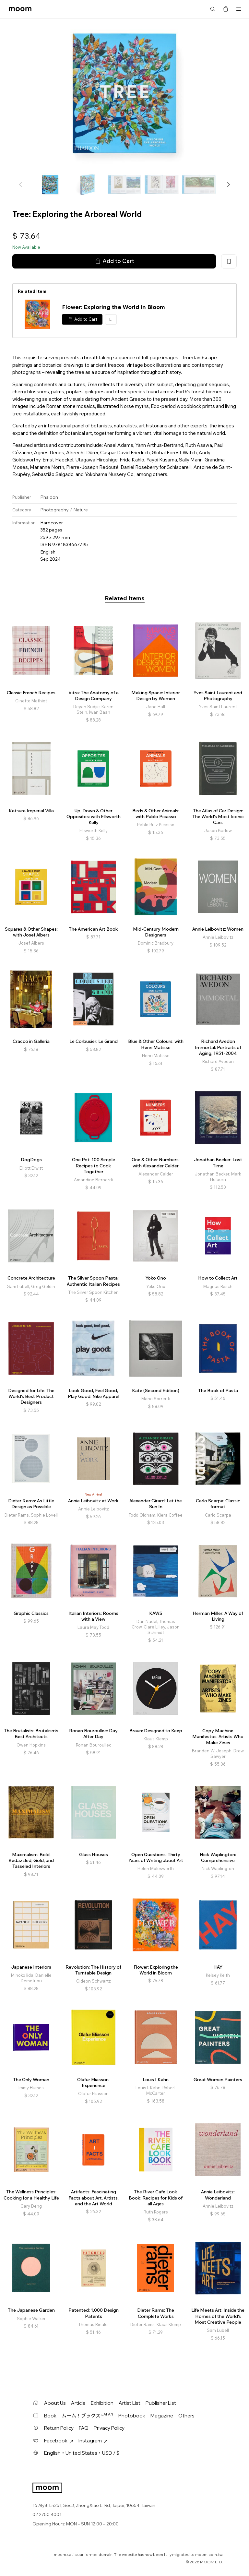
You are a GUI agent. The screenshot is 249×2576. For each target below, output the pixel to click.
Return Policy (59, 2428)
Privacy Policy (109, 2428)
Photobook (131, 2416)
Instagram (93, 2441)
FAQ (84, 2428)
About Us (55, 2403)
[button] (228, 184)
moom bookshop (20, 9)
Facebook (58, 2441)
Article (78, 2403)
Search (213, 9)
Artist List (129, 2403)
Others (186, 2416)
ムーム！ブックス (87, 2415)
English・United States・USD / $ (81, 2453)
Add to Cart (114, 261)
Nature (80, 510)
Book (50, 2416)
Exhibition (102, 2403)
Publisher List (161, 2403)
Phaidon (49, 497)
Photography (54, 510)
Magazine (161, 2416)
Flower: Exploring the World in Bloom (113, 307)
